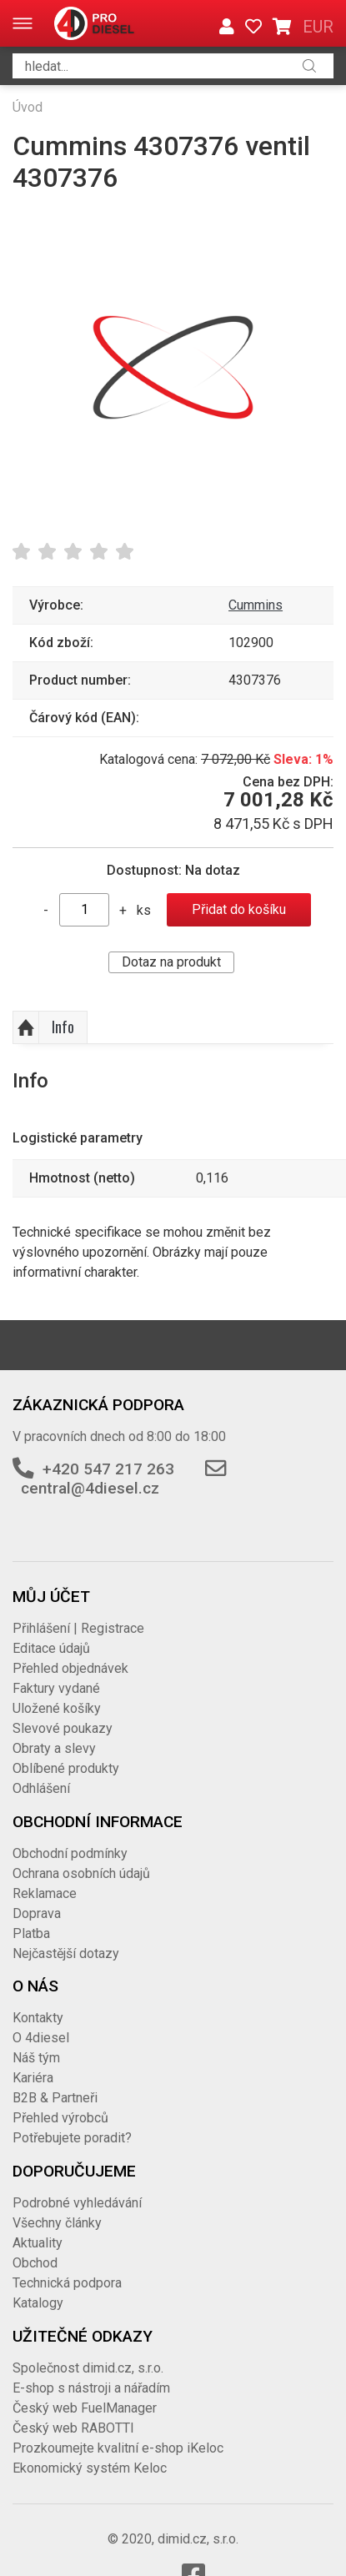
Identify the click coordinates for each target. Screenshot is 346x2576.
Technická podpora (67, 2283)
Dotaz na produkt (171, 962)
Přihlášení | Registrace (78, 1628)
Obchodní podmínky (70, 1853)
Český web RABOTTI (73, 2428)
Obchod (35, 2263)
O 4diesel (41, 2038)
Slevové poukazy (63, 1728)
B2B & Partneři (55, 2098)
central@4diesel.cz (90, 1488)
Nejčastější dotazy (66, 1953)
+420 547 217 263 (108, 1469)
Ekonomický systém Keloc (90, 2468)
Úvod (28, 107)
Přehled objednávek (70, 1668)
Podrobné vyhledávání (77, 2203)
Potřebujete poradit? (72, 2138)
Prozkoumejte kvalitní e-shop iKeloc (118, 2448)
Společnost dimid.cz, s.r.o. (88, 2368)
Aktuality (38, 2243)
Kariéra (33, 2078)
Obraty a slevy (54, 1748)
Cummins (255, 605)
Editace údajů (51, 1648)
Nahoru (25, 1027)
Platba (31, 1933)
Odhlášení (41, 1788)
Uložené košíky (57, 1708)
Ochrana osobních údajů (81, 1873)
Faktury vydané (56, 1688)
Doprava (37, 1913)
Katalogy (38, 2303)
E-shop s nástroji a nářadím (91, 2388)
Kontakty (38, 2018)
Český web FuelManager (85, 2408)
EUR (318, 27)
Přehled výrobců (60, 2118)
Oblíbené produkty (66, 1768)
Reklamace (45, 1893)
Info (63, 1026)
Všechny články (57, 2223)
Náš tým (36, 2058)
